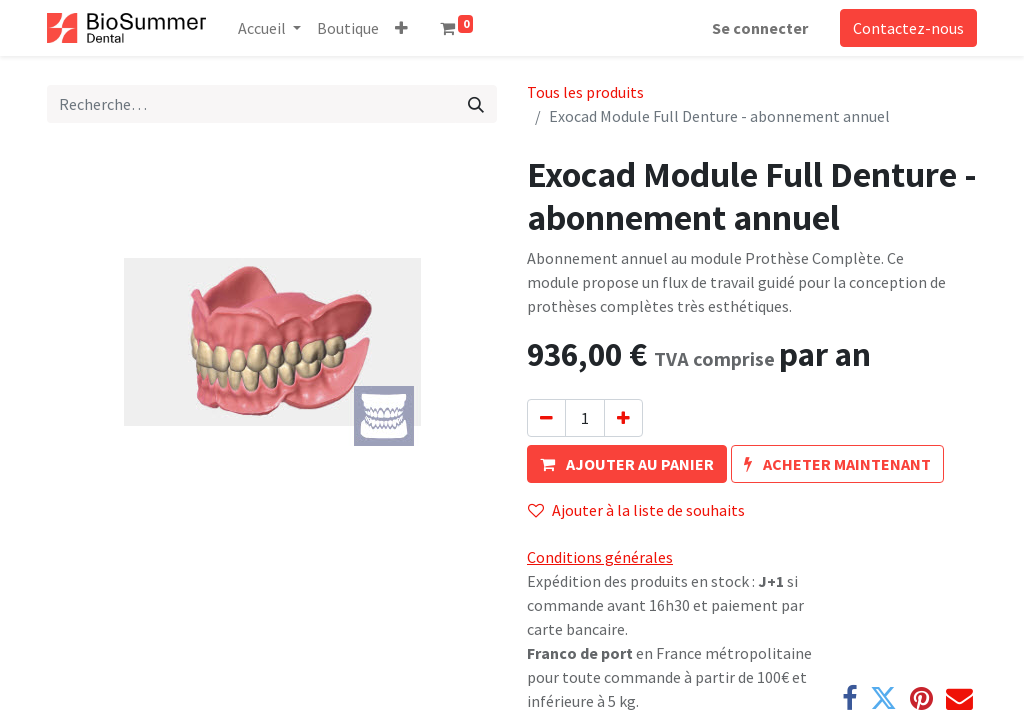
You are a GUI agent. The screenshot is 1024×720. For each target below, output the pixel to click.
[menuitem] (348, 28)
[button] (401, 28)
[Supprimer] (546, 418)
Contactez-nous (908, 28)
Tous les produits (585, 92)
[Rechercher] (476, 104)
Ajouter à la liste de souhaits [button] (636, 510)
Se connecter (760, 28)
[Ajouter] (623, 418)
